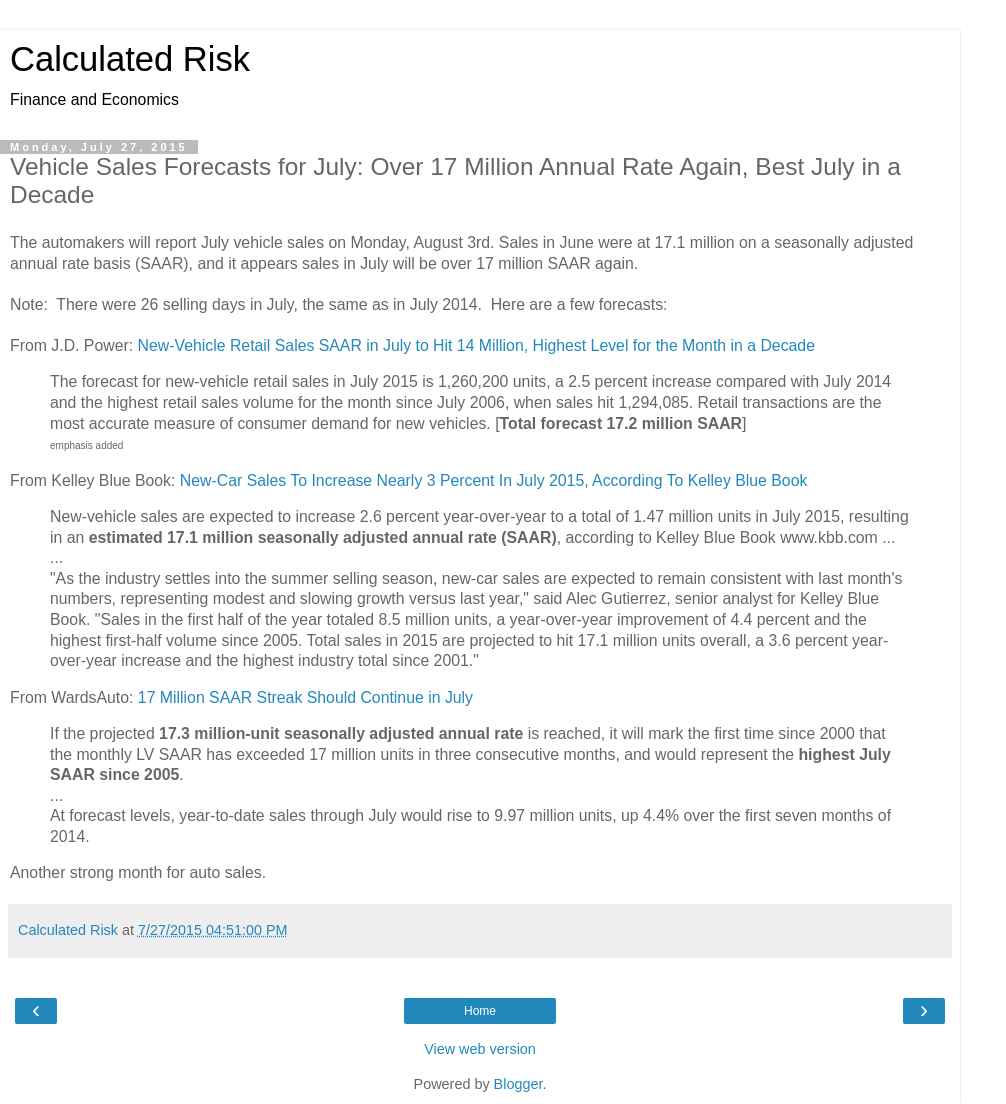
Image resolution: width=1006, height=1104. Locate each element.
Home (480, 1011)
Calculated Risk (130, 59)
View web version (480, 1049)
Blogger (518, 1084)
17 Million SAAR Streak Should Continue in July (305, 697)
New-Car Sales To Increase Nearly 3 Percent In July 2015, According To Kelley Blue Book (494, 480)
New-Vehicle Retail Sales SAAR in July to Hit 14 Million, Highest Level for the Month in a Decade (476, 345)
